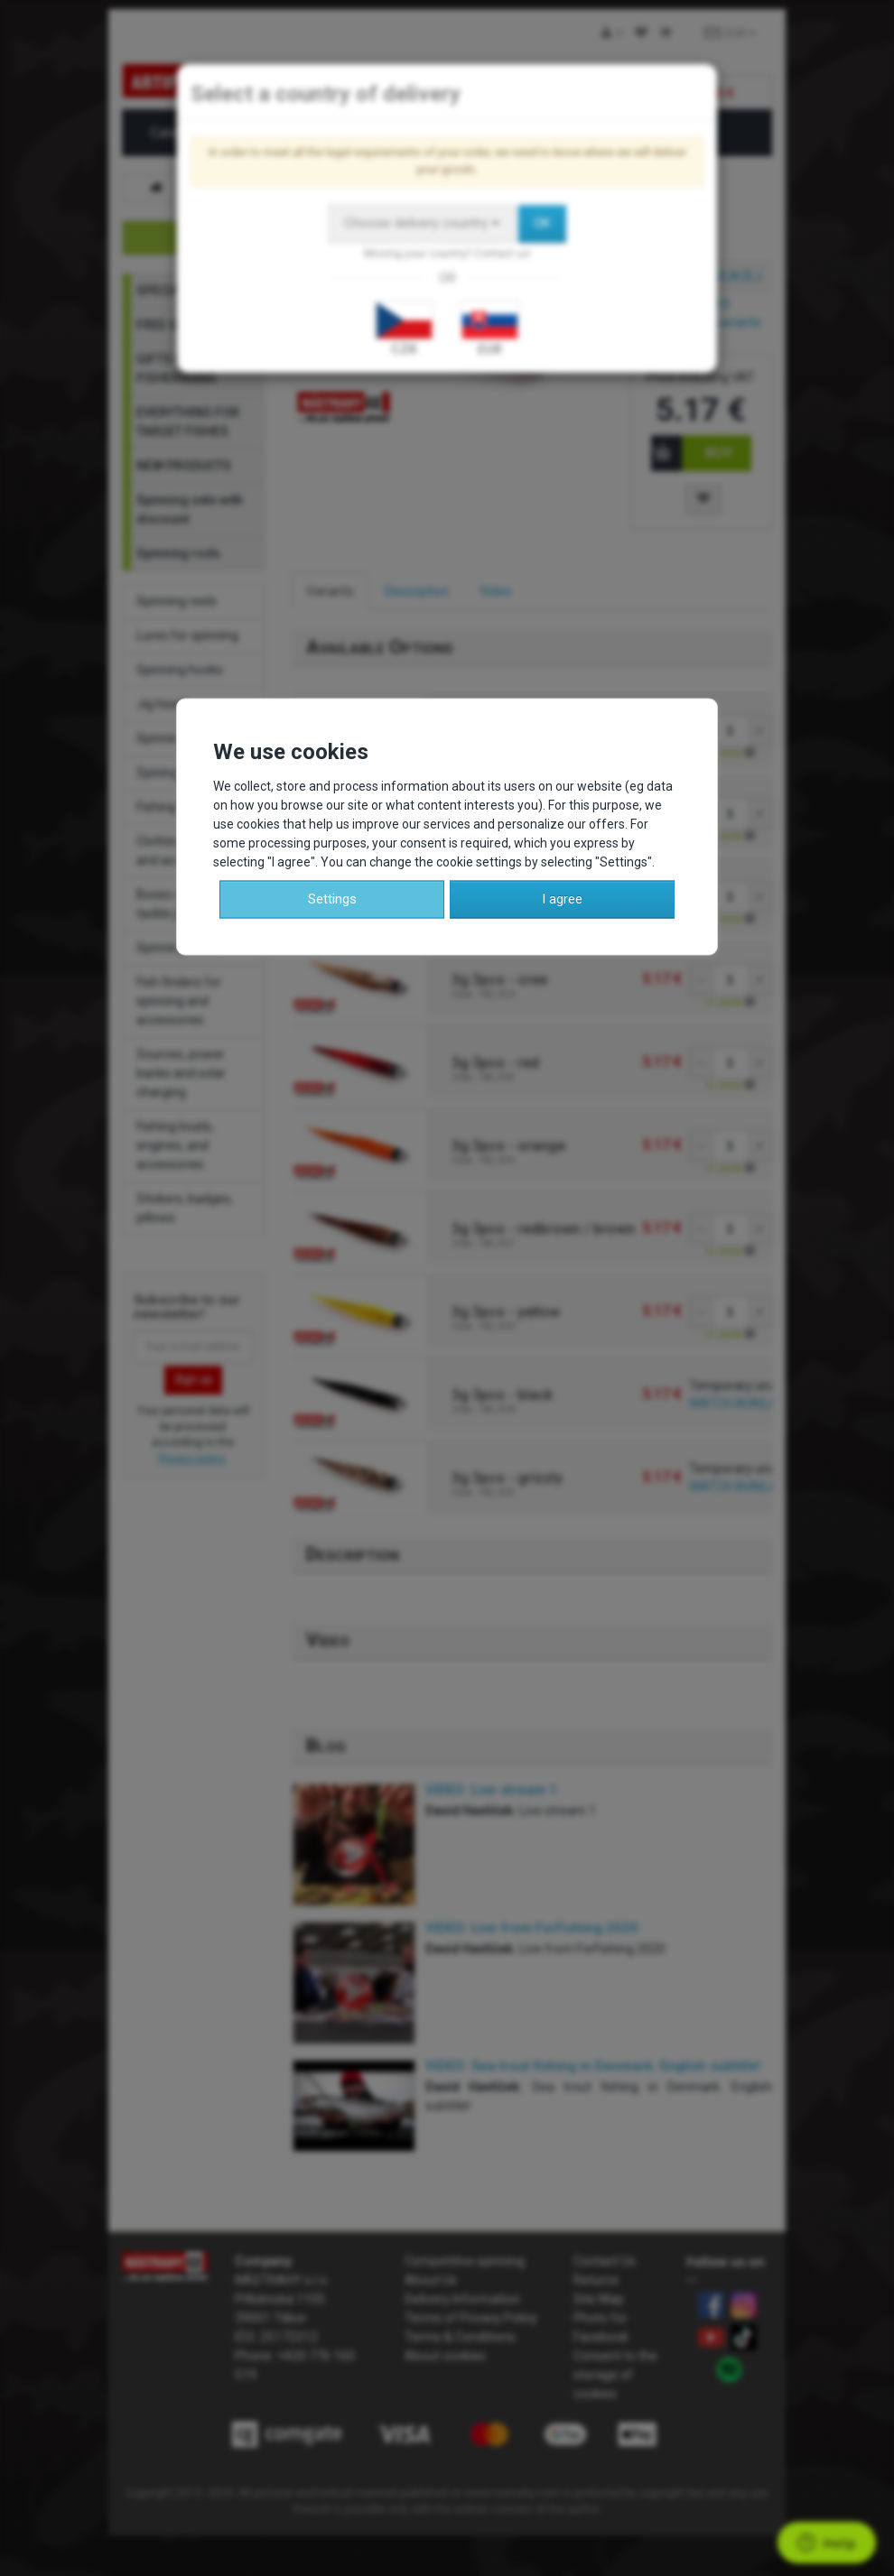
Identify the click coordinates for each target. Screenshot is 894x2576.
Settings (332, 898)
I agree (562, 898)
